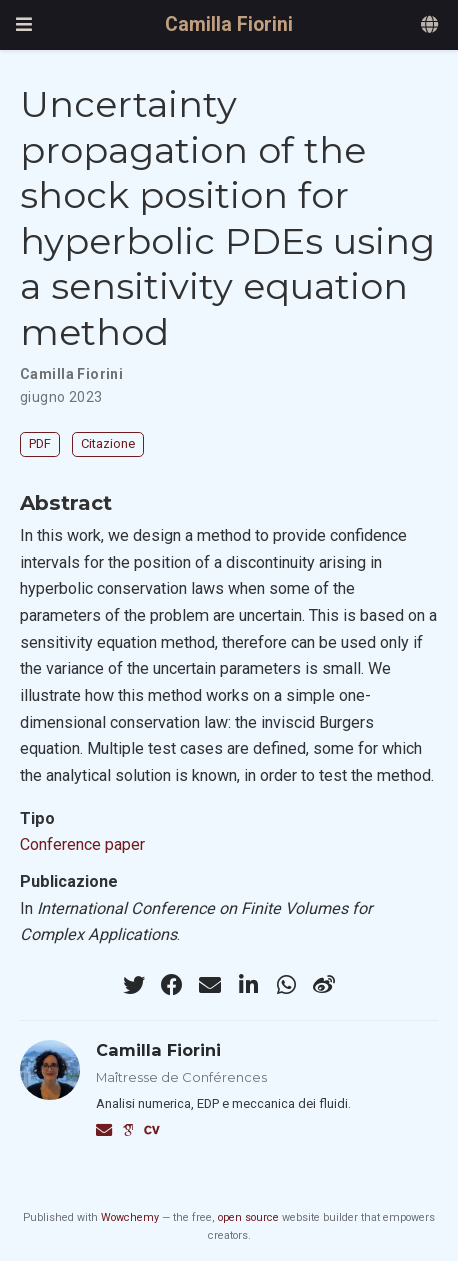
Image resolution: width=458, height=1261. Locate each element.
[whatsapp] (286, 985)
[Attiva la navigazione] (24, 24)
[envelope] (210, 985)
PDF (40, 443)
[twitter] (134, 985)
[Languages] (431, 25)
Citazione (108, 443)
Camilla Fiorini (229, 24)
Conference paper (82, 844)
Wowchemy (130, 1217)
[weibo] (324, 985)
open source (248, 1217)
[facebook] (172, 985)
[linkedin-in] (248, 985)
